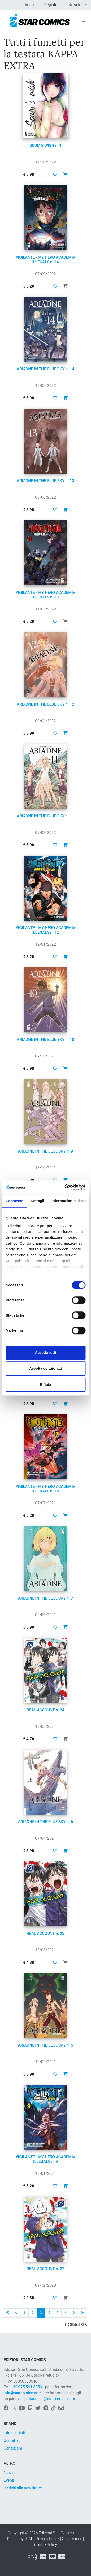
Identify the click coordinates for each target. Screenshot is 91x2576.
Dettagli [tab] (37, 1201)
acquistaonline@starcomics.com (46, 2398)
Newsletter (77, 4)
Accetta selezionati (45, 1368)
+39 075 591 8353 (26, 2387)
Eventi (9, 2480)
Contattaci (13, 2440)
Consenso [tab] (14, 1201)
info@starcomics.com (23, 2393)
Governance (72, 2538)
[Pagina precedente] (16, 2313)
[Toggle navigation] (83, 20)
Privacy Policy (47, 2538)
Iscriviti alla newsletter (23, 2488)
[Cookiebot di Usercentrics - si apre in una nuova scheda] (64, 1187)
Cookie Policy (45, 2544)
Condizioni (13, 2448)
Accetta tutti (45, 1352)
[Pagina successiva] (74, 2313)
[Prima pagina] (7, 2313)
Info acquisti (14, 2432)
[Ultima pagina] (82, 2313)
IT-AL (29, 2538)
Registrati (52, 4)
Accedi (31, 4)
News (8, 2472)
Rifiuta (45, 1384)
